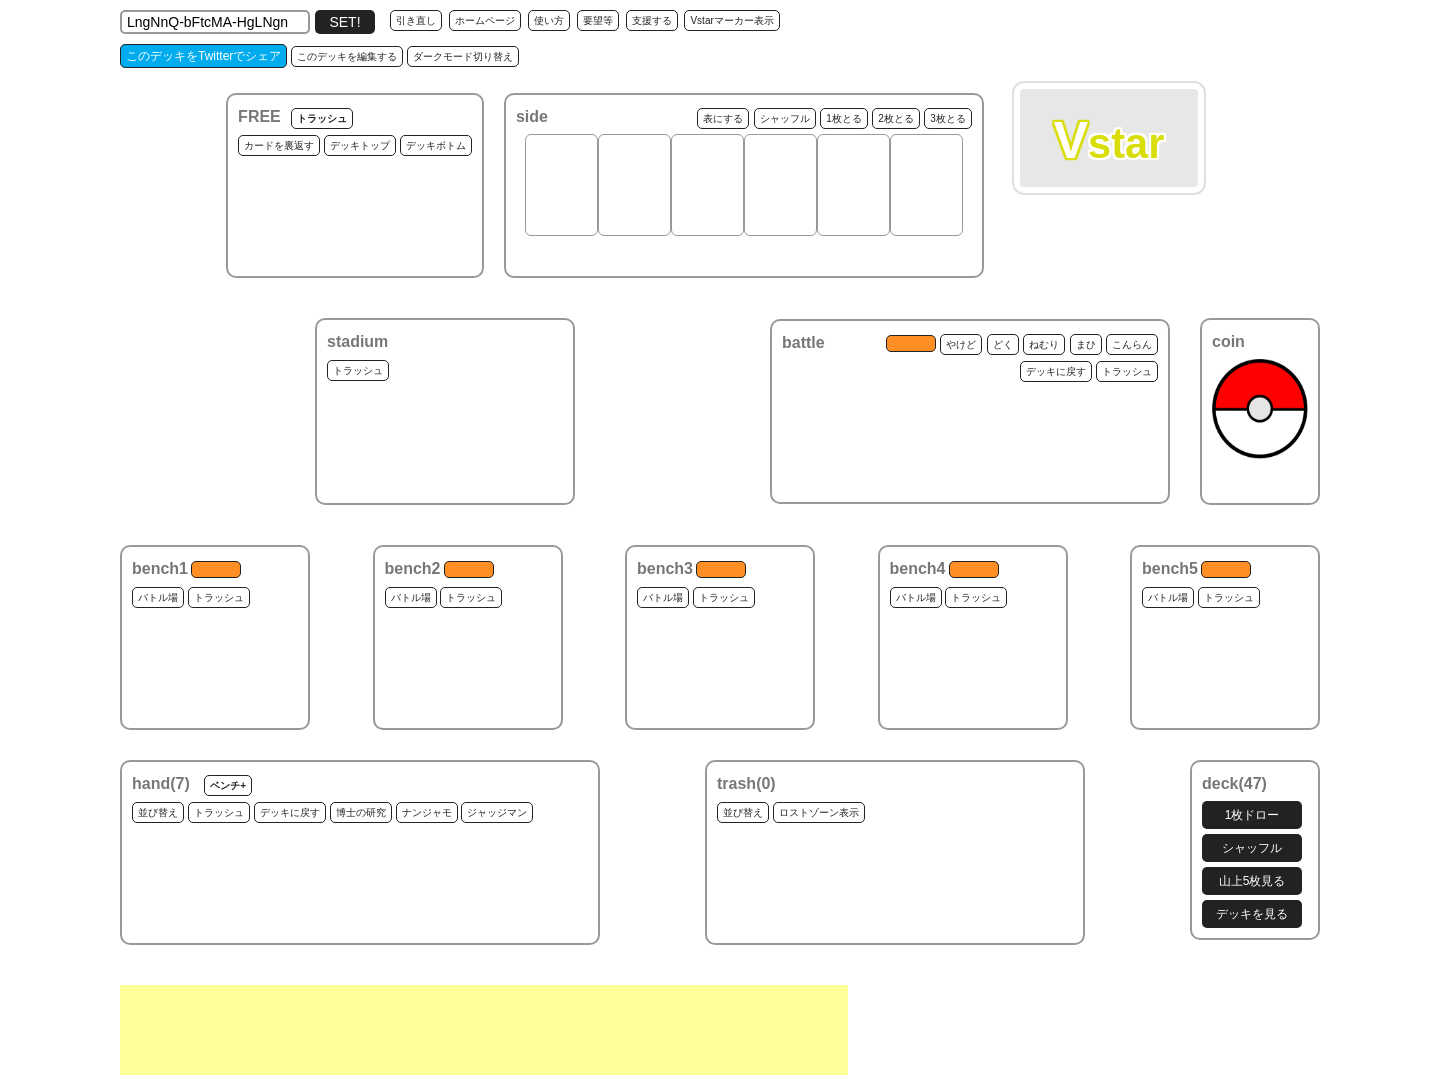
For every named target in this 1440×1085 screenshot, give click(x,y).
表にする (723, 118)
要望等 (598, 20)
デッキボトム (436, 145)
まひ (1086, 344)
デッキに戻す (1056, 371)
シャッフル (785, 118)
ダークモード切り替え (463, 56)
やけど (961, 344)
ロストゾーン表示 (819, 812)
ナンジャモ (427, 812)
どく (1003, 344)
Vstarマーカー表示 (731, 20)
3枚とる (948, 118)
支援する (652, 20)
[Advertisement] (484, 1030)
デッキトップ (360, 145)
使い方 (549, 20)
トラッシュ (322, 118)
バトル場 (158, 597)
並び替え (158, 812)
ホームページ (485, 20)
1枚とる (844, 118)
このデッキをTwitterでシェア (203, 56)
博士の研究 (361, 812)
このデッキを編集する (347, 56)
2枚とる (896, 118)
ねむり (1044, 344)
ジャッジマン (497, 812)
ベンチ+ (228, 785)
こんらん (1132, 344)
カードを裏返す (279, 145)
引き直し (416, 20)
